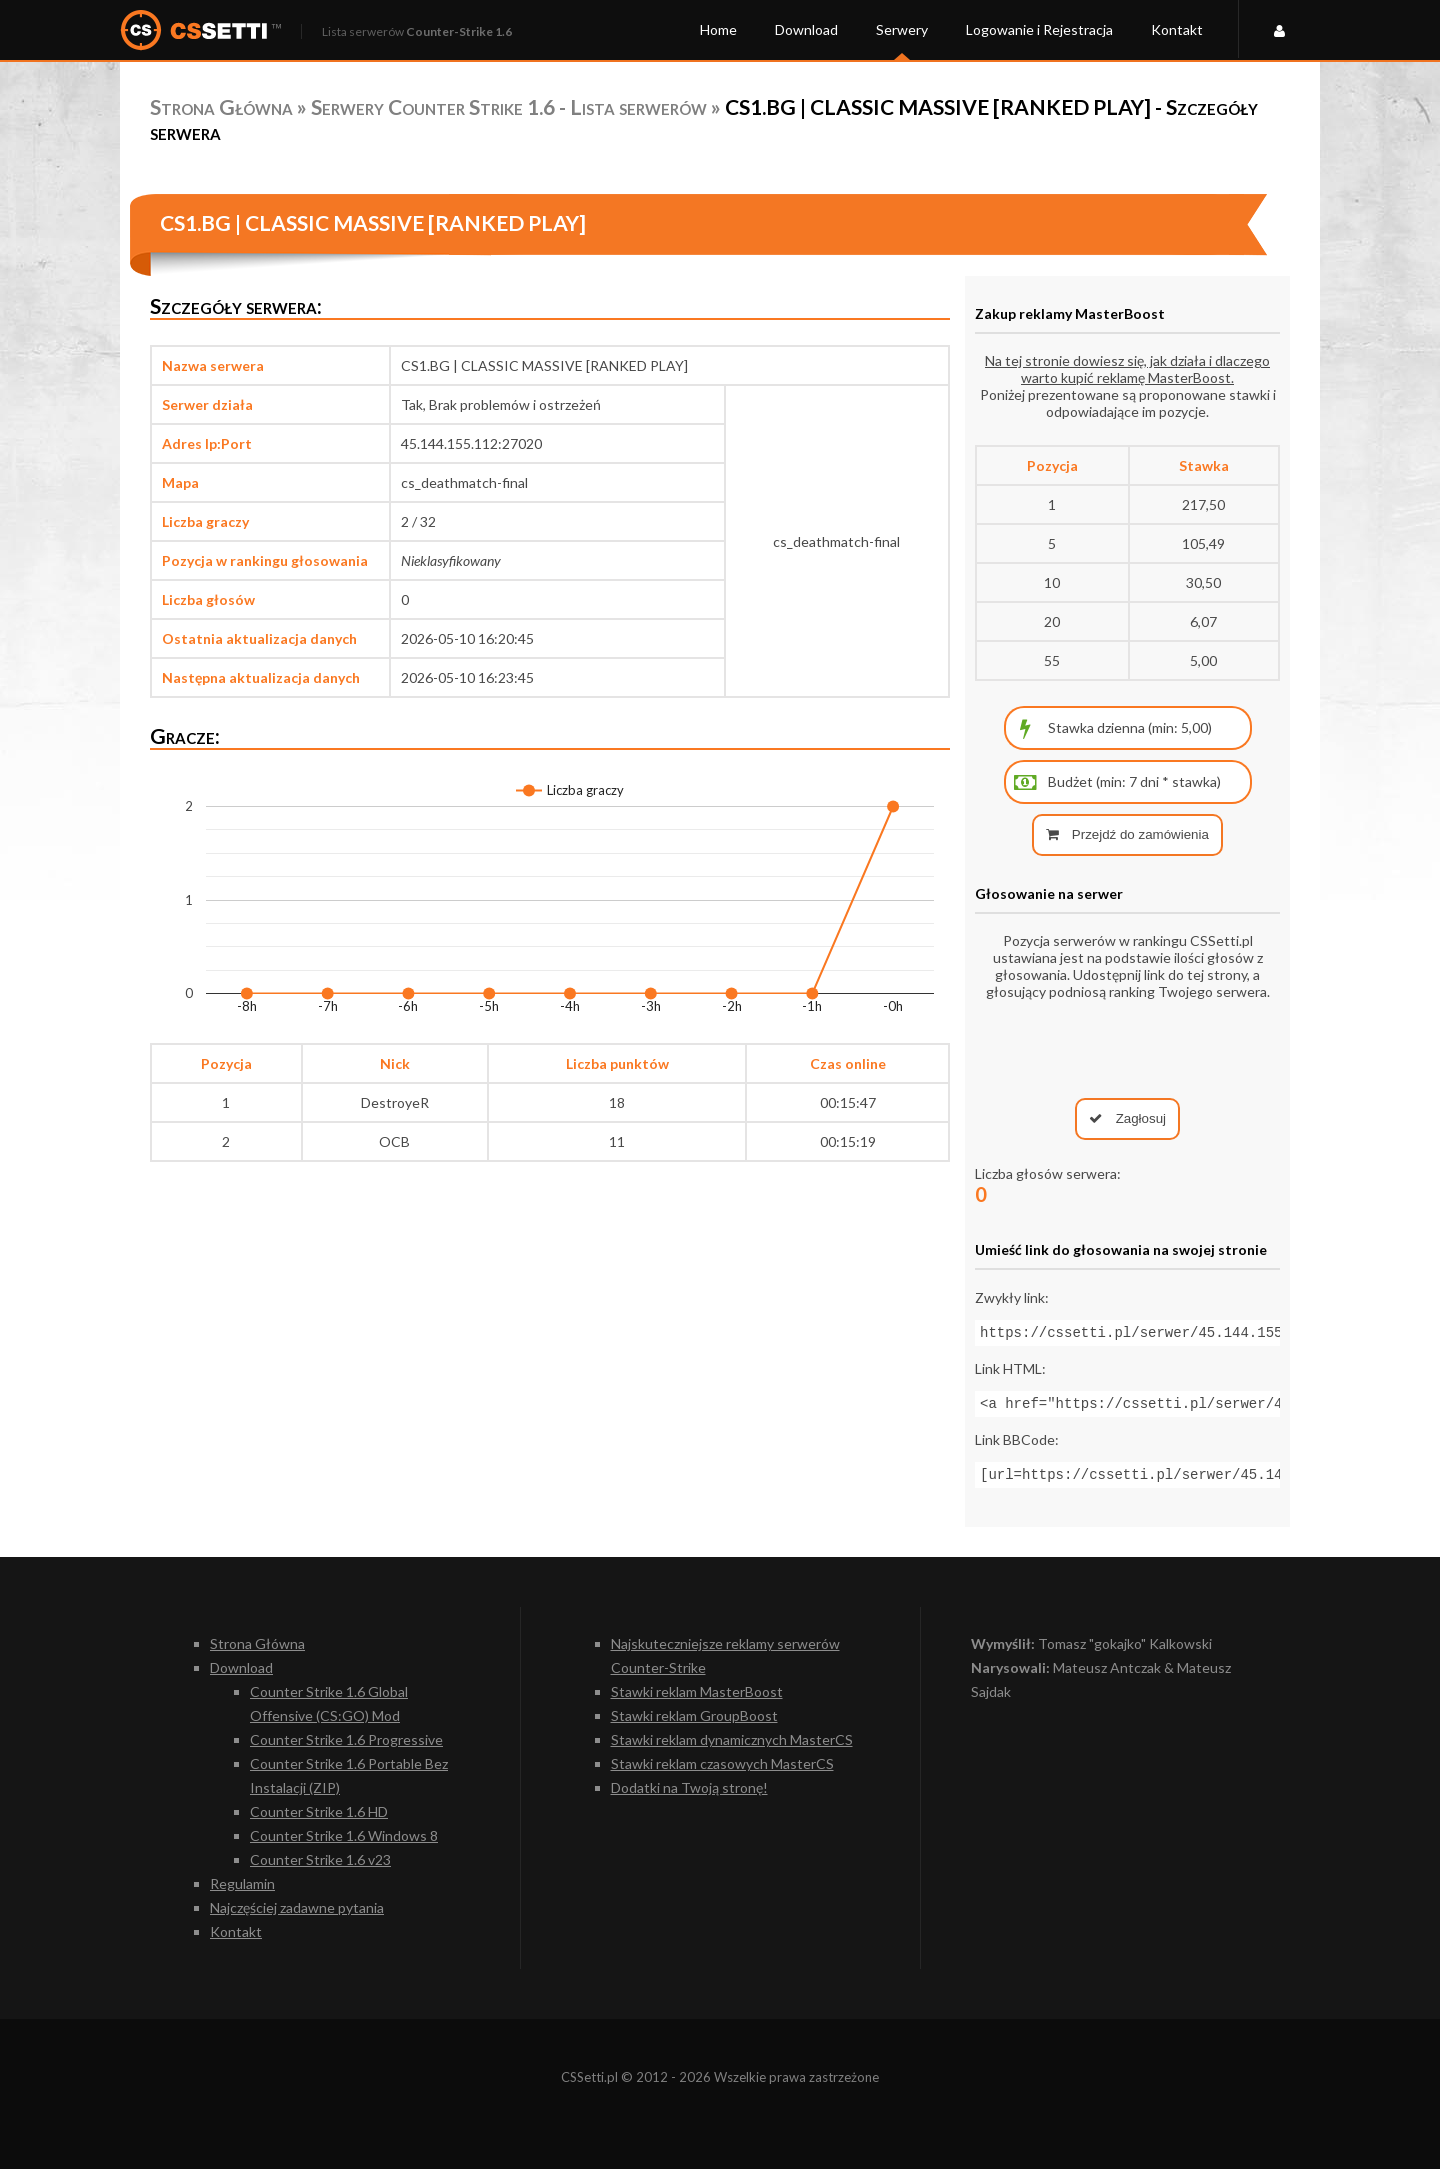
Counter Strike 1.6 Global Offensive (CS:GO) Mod (329, 1712)
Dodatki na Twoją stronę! (689, 1796)
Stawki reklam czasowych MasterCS (722, 1772)
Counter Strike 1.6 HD (319, 1820)
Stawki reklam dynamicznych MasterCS (732, 1748)
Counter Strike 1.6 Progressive (346, 1748)
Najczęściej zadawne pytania (297, 1916)
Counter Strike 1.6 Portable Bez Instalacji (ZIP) (349, 1784)
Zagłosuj (1127, 1118)
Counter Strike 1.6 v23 (320, 1868)
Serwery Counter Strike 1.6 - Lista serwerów (509, 106)
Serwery (902, 29)
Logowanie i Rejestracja (1039, 29)
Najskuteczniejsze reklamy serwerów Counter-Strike (725, 1664)
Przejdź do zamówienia (1127, 834)
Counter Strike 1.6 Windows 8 (344, 1844)
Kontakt (1177, 29)
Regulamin (242, 1892)
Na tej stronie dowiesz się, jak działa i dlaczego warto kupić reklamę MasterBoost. (1127, 369)
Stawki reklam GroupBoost (694, 1724)
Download (806, 29)
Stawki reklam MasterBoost (697, 1700)
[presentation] (1128, 1049)
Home (718, 29)
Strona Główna (221, 106)
